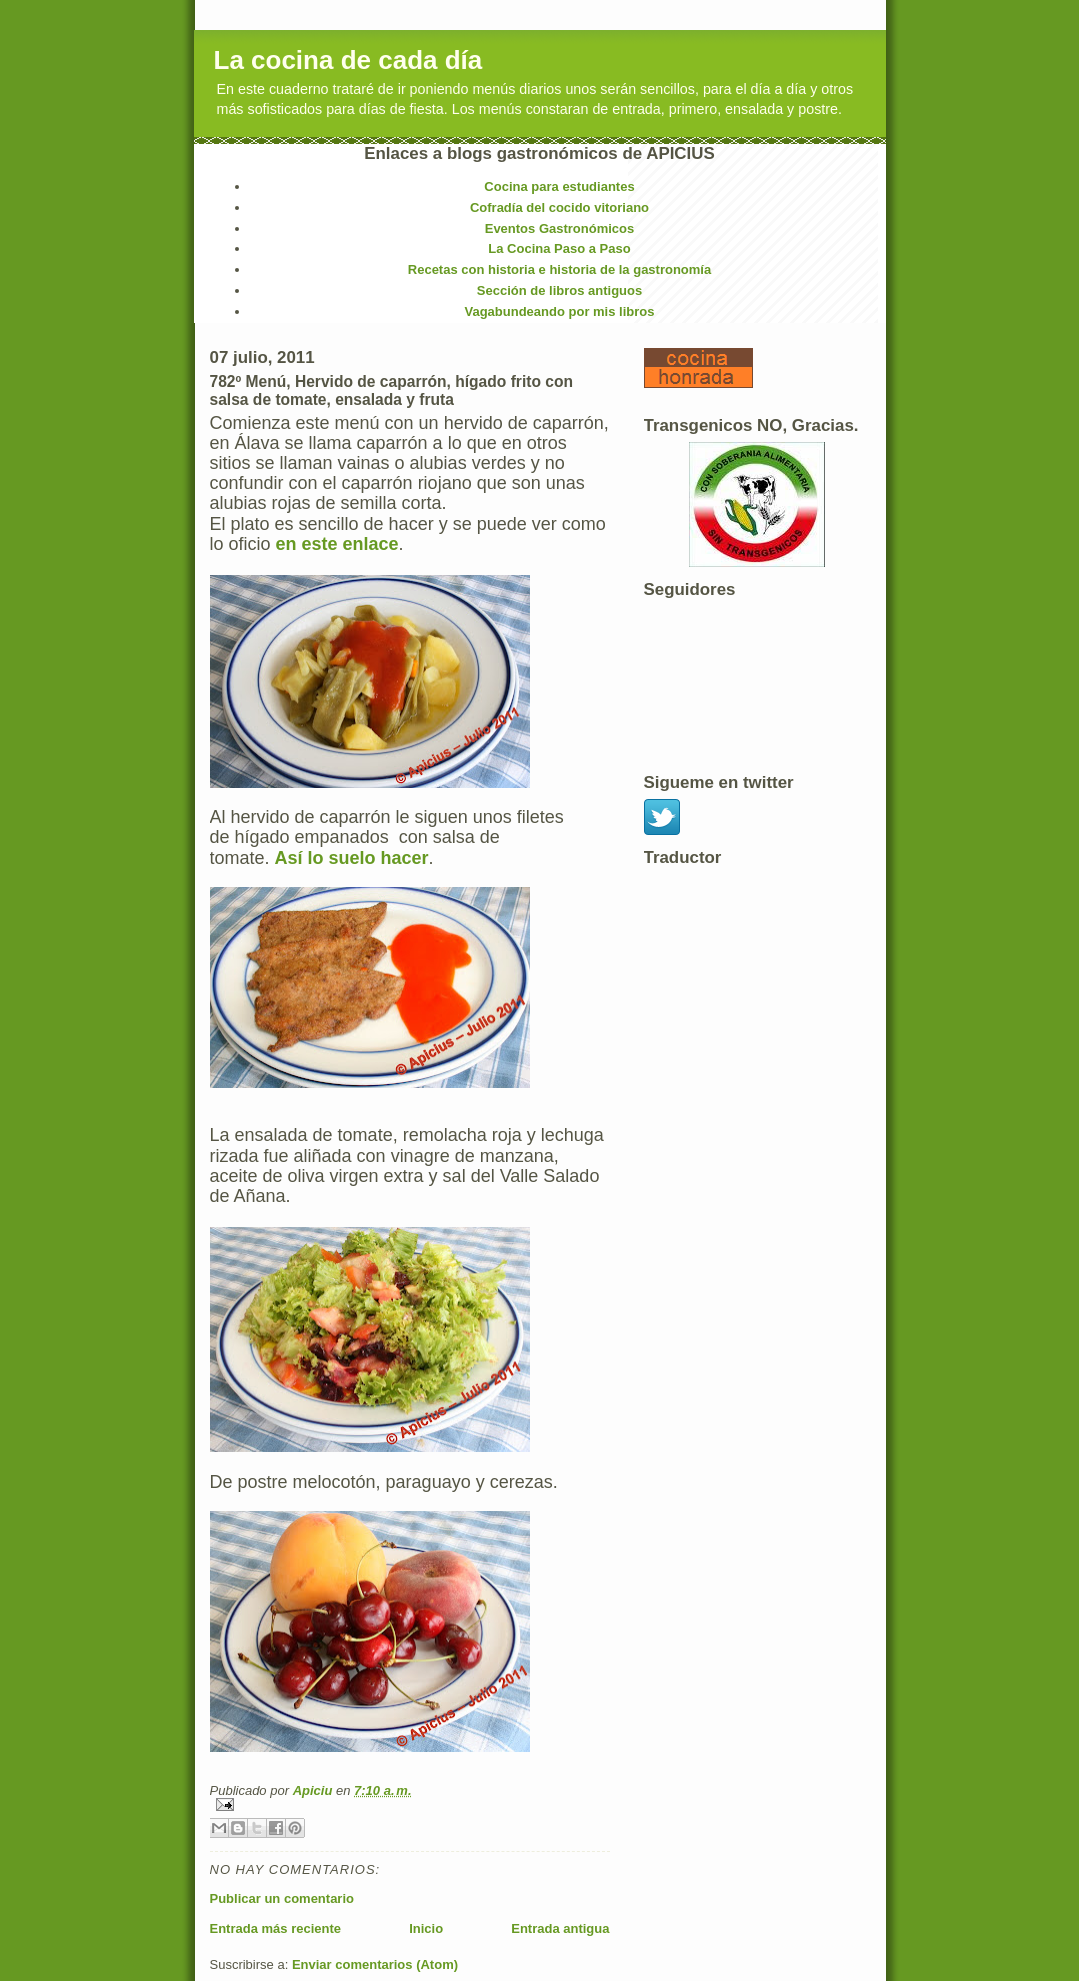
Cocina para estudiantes (559, 186)
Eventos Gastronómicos (560, 228)
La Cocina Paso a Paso (559, 248)
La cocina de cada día (348, 60)
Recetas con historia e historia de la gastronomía (559, 269)
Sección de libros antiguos (559, 290)
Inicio (426, 1928)
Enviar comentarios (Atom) (375, 1964)
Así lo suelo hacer (352, 858)
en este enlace (335, 544)
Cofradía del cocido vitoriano (559, 207)
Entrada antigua (560, 1928)
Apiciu (314, 1790)
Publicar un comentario (282, 1898)
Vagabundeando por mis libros (560, 311)
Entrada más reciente (276, 1928)
